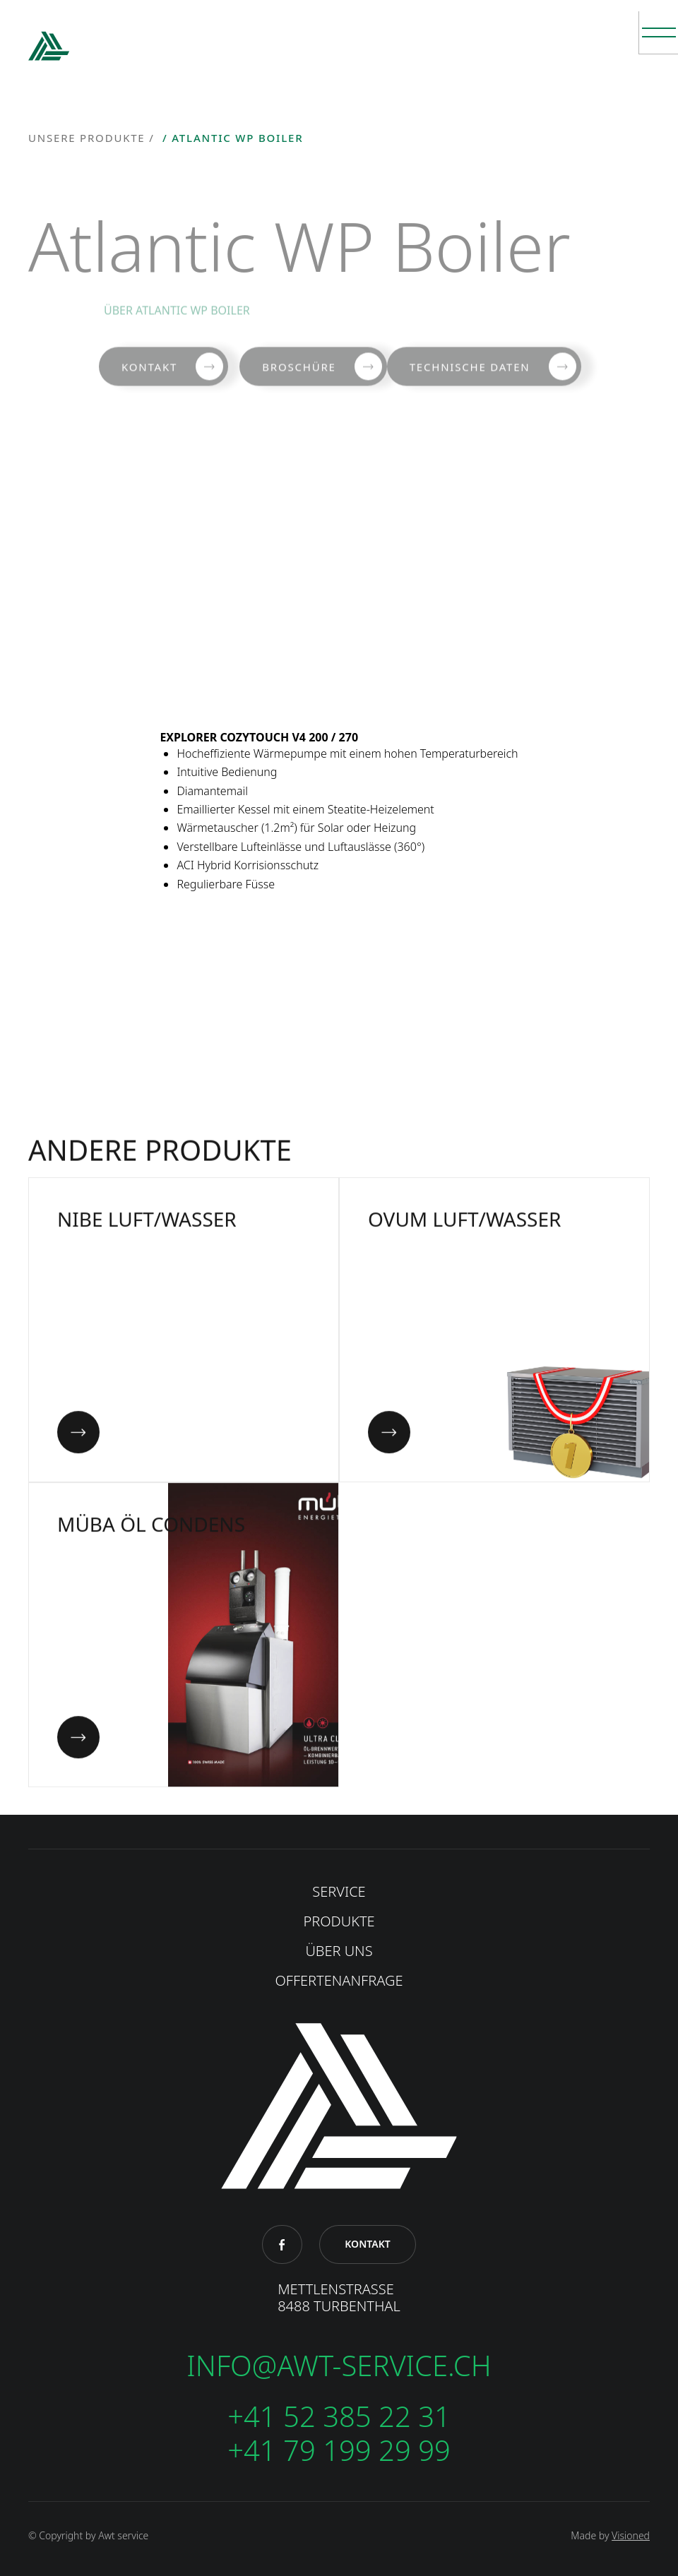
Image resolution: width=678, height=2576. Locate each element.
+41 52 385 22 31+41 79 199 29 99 (339, 2433)
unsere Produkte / (93, 137)
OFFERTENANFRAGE (339, 1980)
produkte (338, 1921)
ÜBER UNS (338, 1951)
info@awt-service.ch (338, 2366)
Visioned (631, 2535)
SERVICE (338, 1891)
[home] (48, 49)
